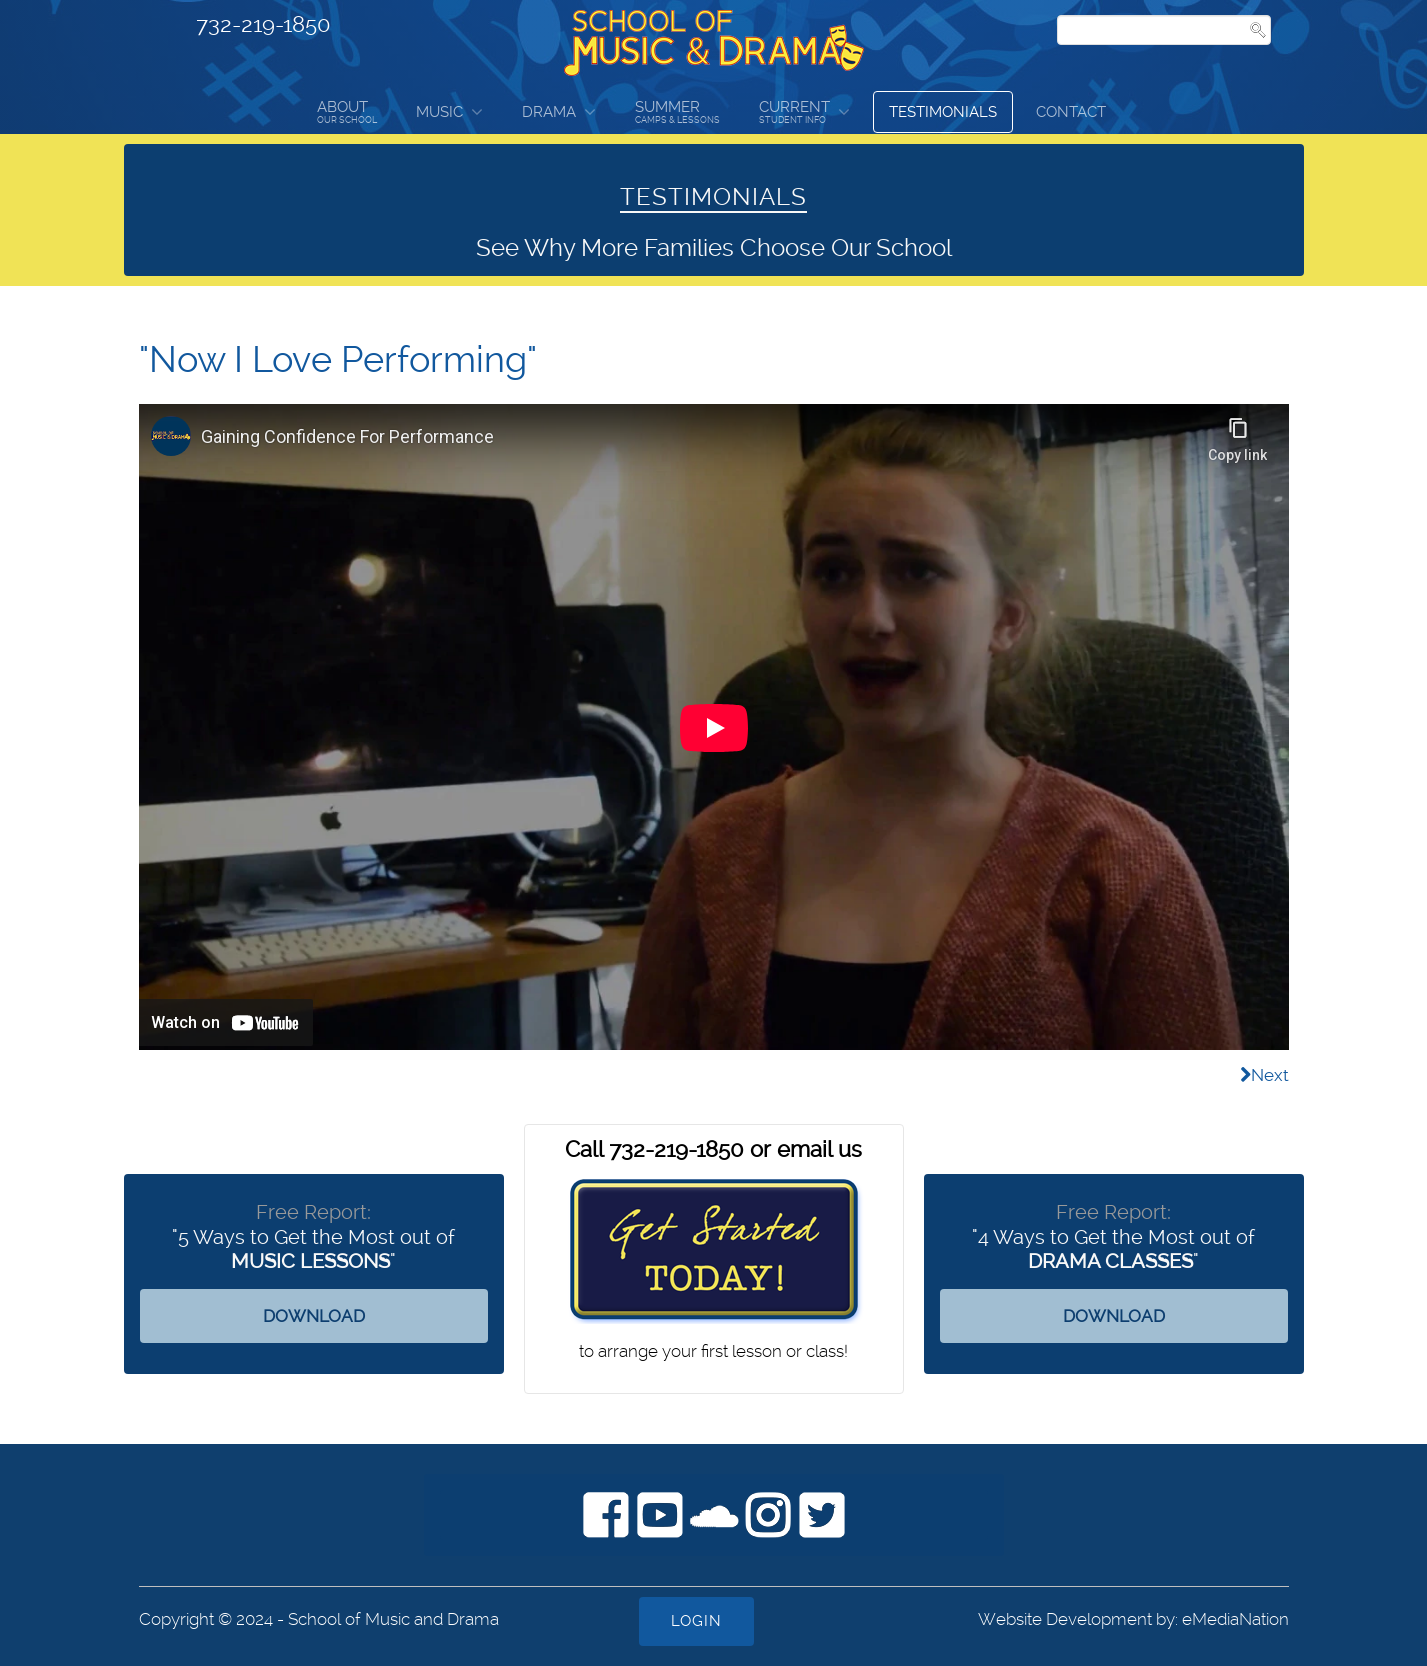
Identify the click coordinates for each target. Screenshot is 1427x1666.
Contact (1071, 112)
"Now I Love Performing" (338, 359)
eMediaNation (1235, 1619)
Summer (677, 111)
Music (439, 112)
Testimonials (943, 112)
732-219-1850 (263, 24)
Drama (549, 112)
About (347, 111)
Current (794, 111)
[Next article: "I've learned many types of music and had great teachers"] (1264, 1075)
